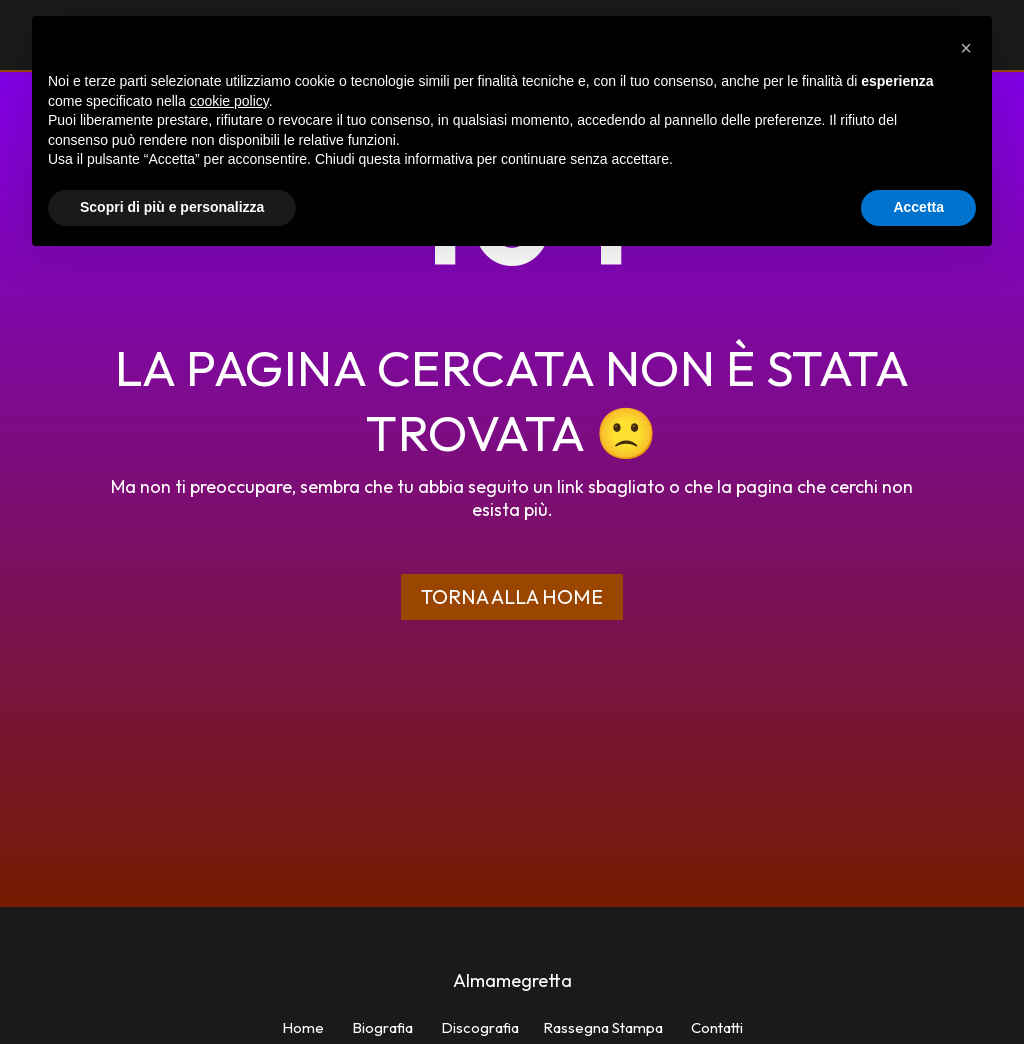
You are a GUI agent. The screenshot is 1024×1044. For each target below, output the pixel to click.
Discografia (480, 1027)
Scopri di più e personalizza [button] (172, 207)
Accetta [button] (918, 207)
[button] (966, 48)
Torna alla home (512, 596)
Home (303, 1027)
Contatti (717, 1027)
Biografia (382, 1027)
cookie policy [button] (229, 101)
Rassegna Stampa (603, 1027)
